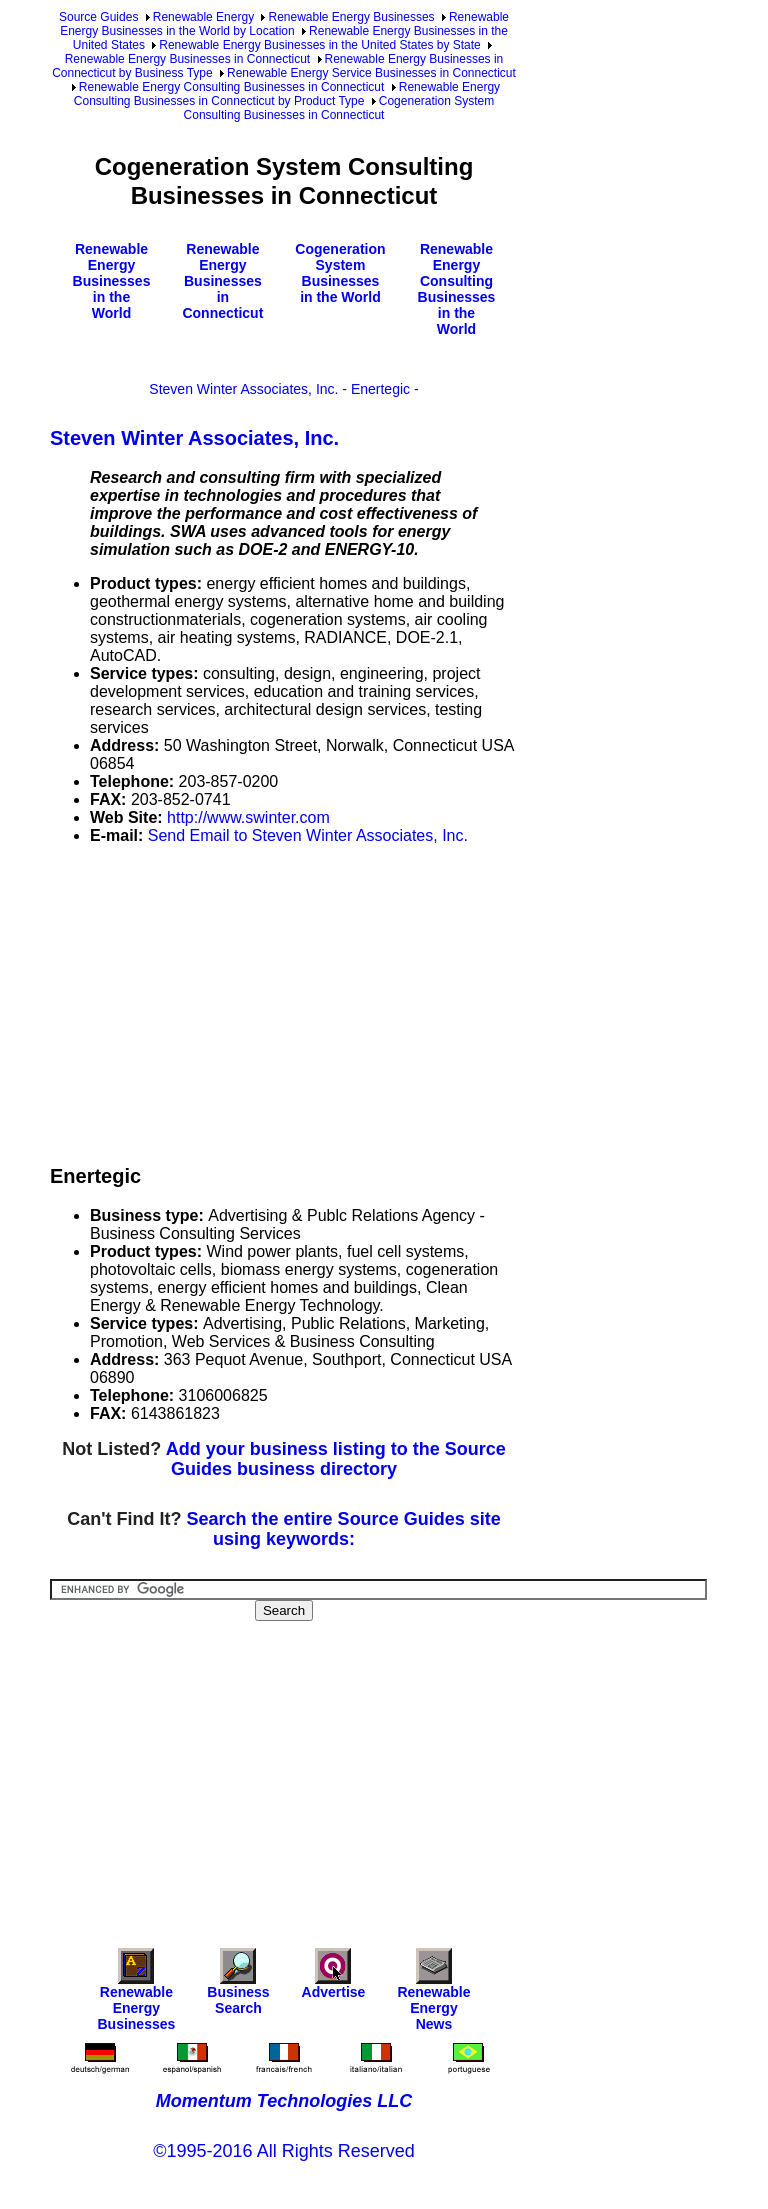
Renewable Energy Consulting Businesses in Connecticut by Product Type (287, 94)
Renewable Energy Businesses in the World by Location (284, 24)
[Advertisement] (409, 1001)
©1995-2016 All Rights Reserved (283, 2151)
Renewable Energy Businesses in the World (112, 281)
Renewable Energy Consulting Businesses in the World (457, 289)
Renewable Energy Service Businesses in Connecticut (371, 73)
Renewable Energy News (433, 1994)
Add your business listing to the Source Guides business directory (336, 1459)
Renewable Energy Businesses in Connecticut (187, 59)
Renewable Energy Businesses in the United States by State (320, 45)
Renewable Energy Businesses (351, 17)
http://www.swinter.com (248, 817)
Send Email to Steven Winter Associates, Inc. (308, 835)
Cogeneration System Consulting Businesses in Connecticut (339, 108)
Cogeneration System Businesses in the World (340, 273)
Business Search (238, 1986)
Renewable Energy (203, 17)
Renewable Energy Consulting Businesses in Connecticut (232, 87)
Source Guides (98, 17)
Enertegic (380, 389)
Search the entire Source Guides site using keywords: (344, 1529)
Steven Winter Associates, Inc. (243, 389)
